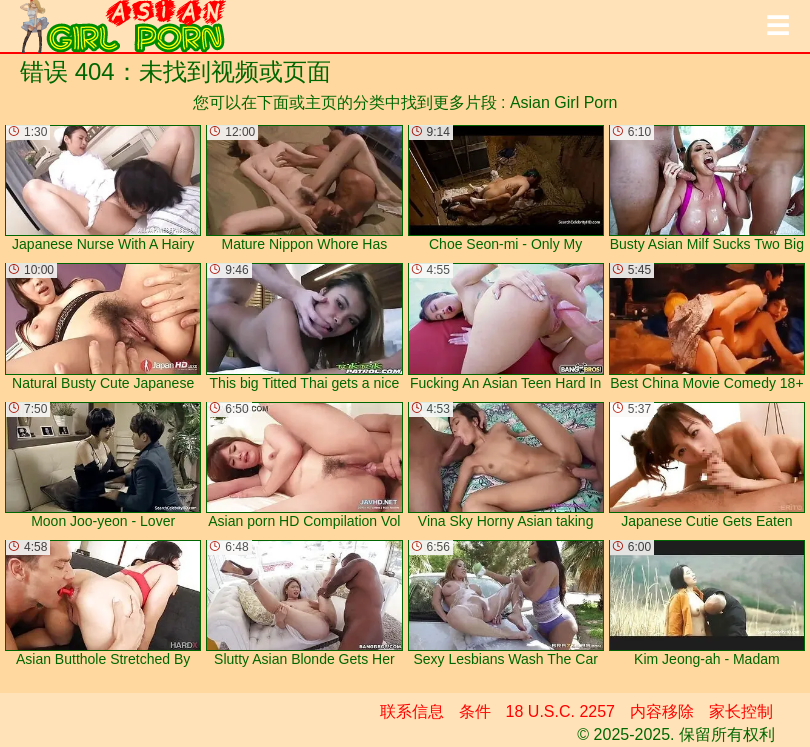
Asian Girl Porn (564, 102)
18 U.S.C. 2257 (560, 711)
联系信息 (412, 711)
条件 (475, 711)
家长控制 (741, 711)
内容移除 (662, 711)
